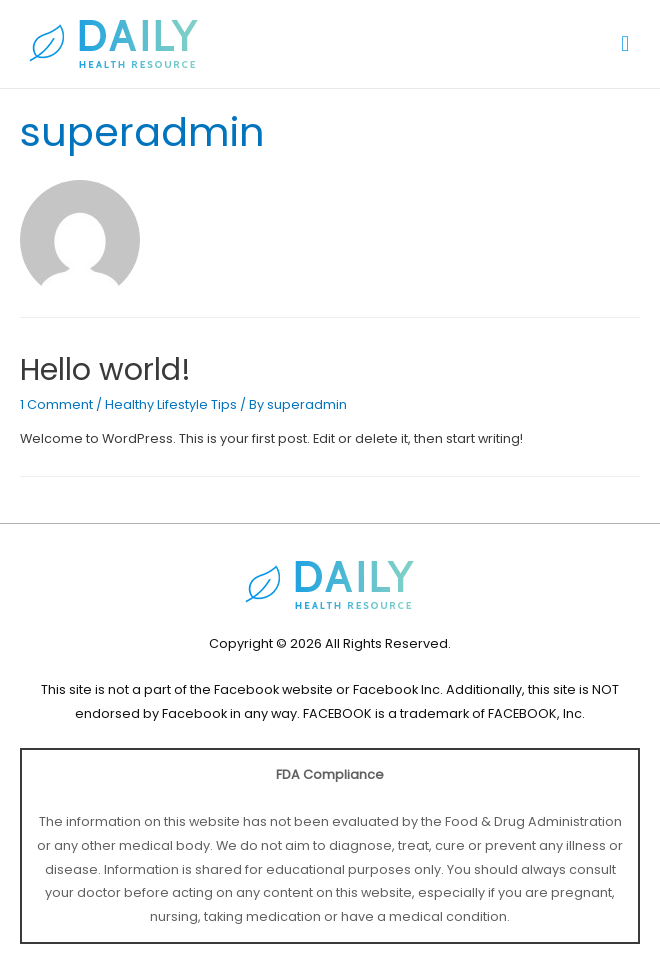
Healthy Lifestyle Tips (171, 404)
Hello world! (105, 370)
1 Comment (56, 404)
